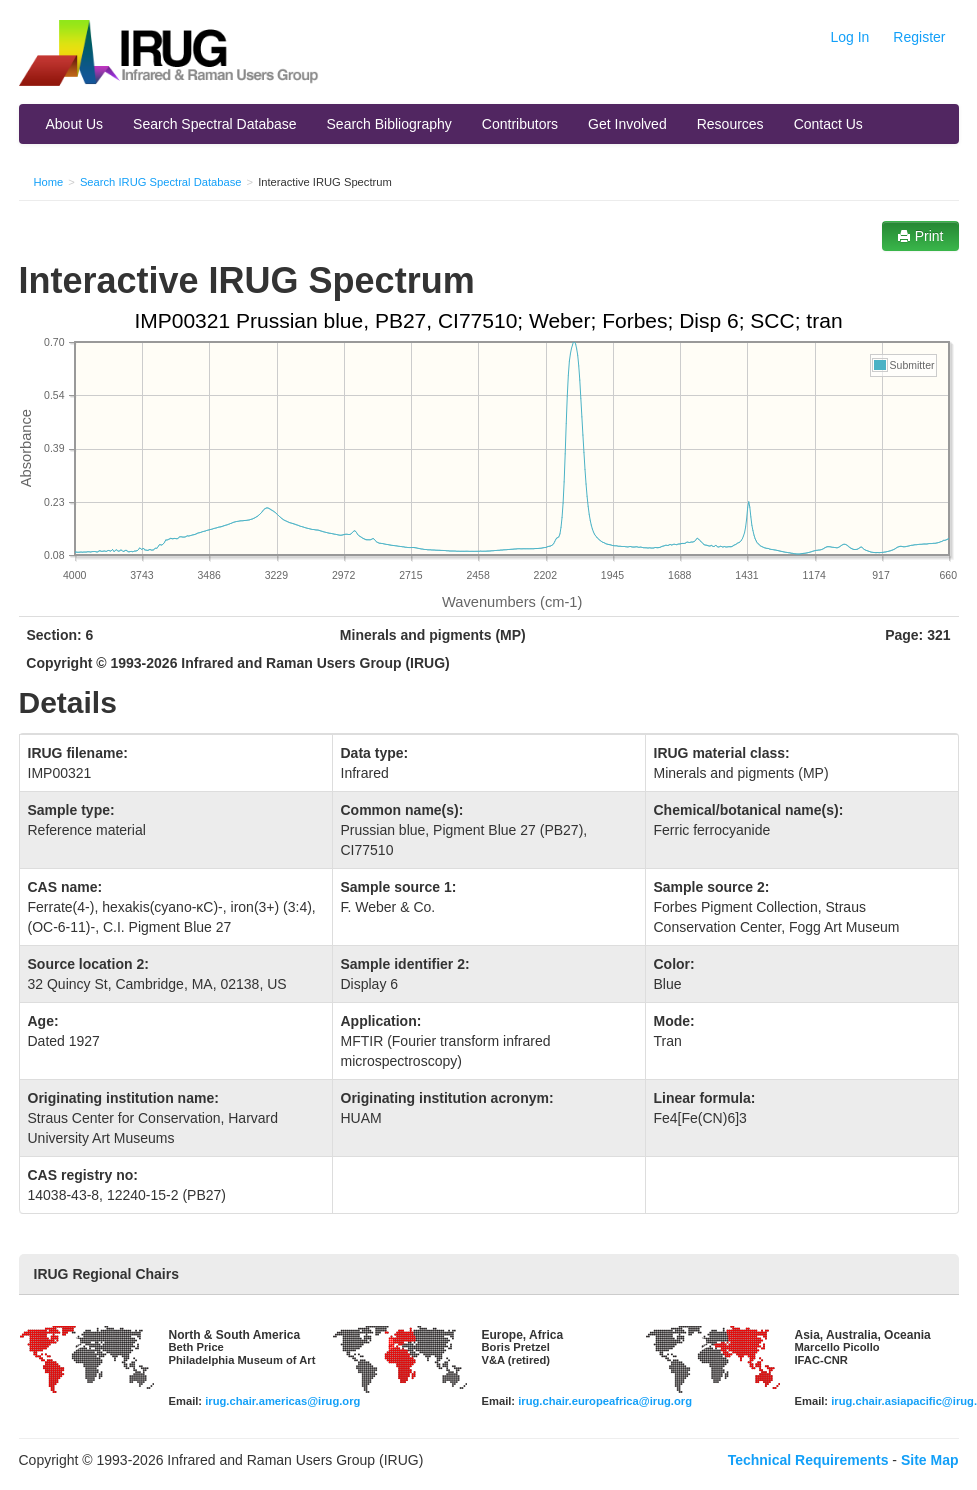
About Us (75, 124)
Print (920, 236)
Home (49, 182)
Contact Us (828, 124)
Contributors (520, 124)
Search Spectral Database (214, 124)
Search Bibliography (389, 124)
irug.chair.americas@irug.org (282, 1401)
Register (919, 37)
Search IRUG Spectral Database (161, 182)
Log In (849, 37)
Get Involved (627, 124)
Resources (730, 124)
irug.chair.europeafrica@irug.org (605, 1401)
